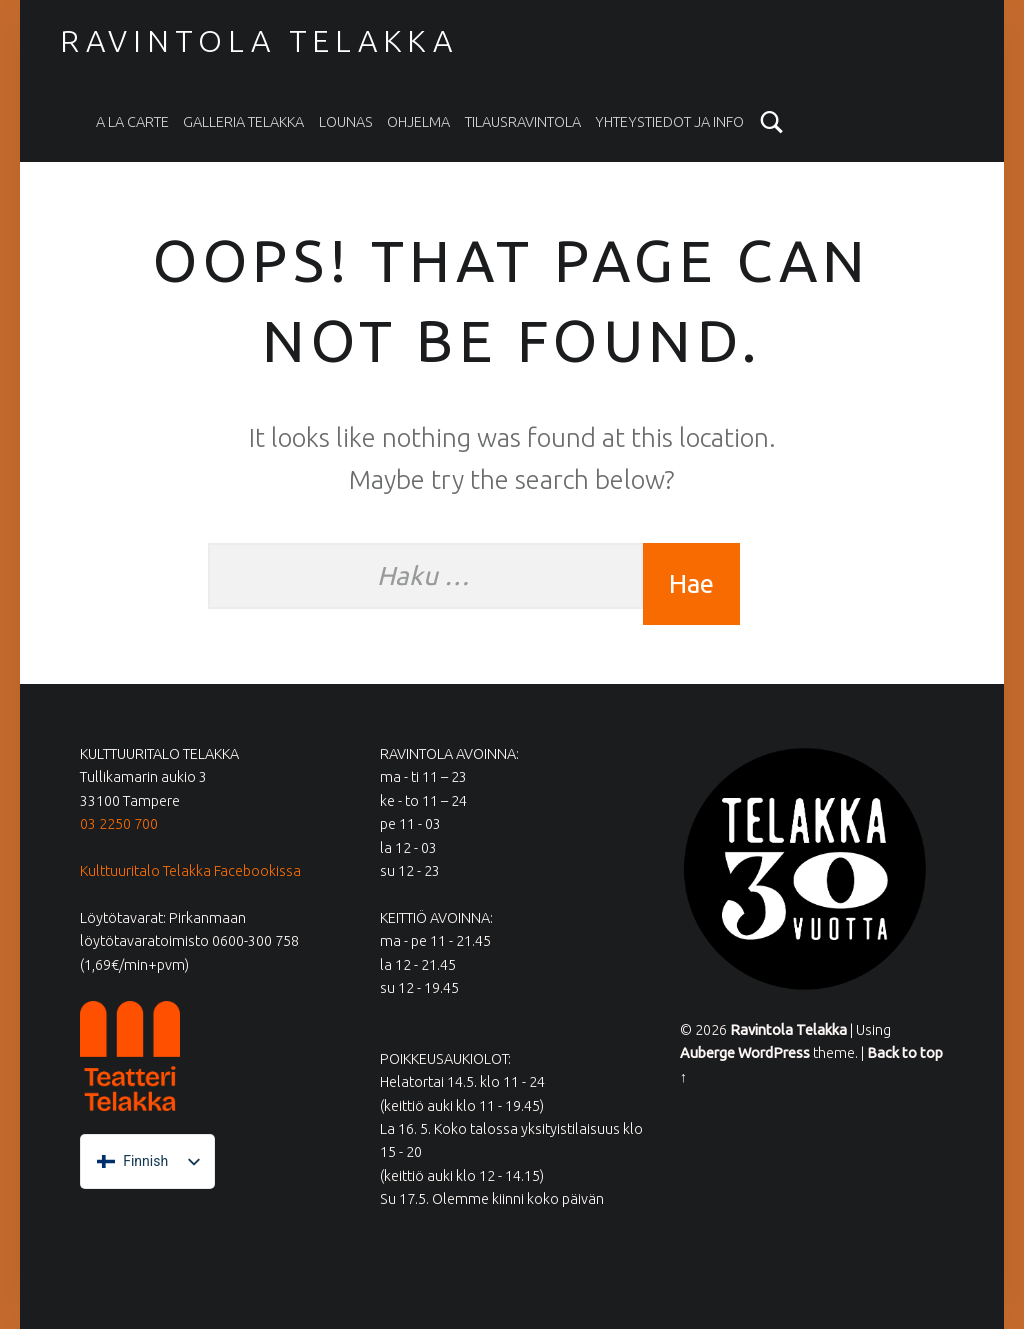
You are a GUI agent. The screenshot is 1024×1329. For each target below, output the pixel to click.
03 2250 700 (119, 824)
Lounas (346, 122)
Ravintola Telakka (259, 41)
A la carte (132, 122)
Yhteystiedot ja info (669, 122)
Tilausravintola (523, 122)
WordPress (774, 1053)
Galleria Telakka (243, 122)
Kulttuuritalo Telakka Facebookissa (190, 871)
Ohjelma (418, 122)
